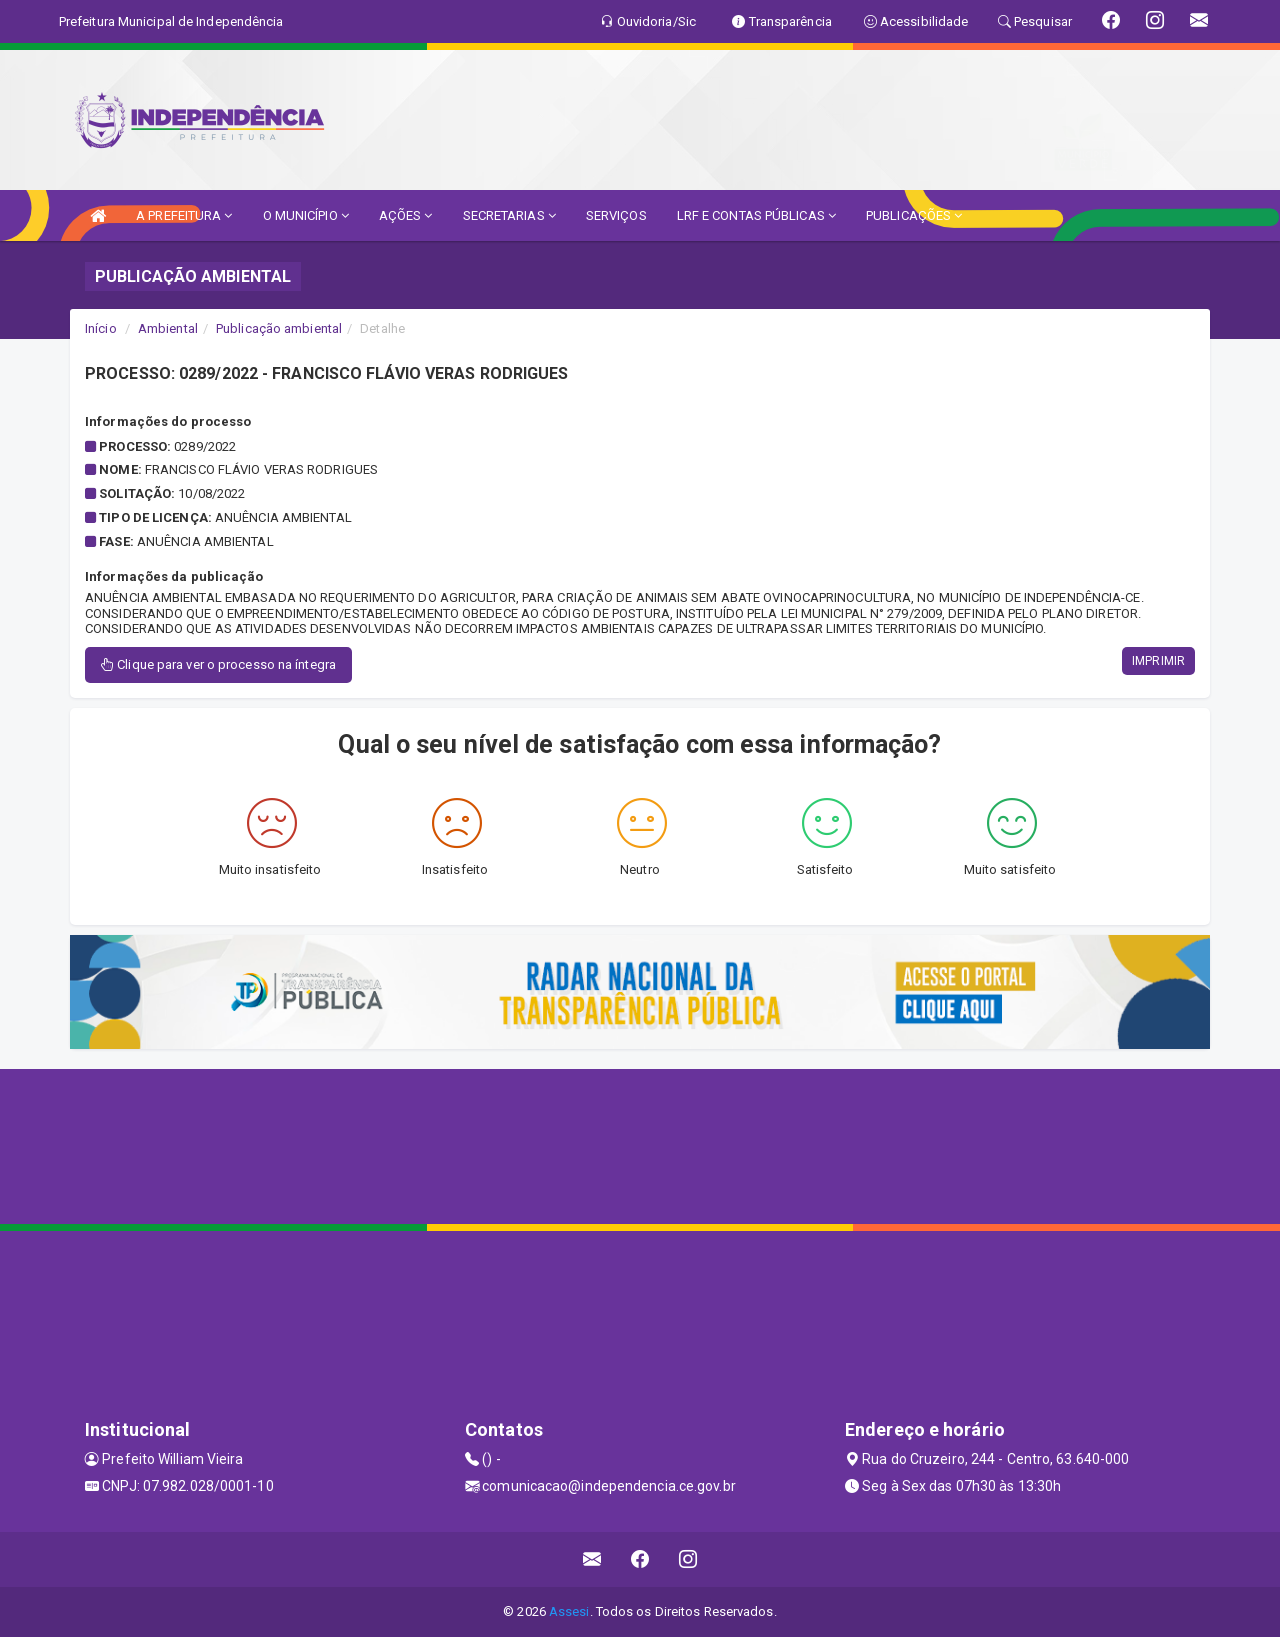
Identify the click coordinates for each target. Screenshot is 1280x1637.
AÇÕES (406, 215)
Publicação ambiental (279, 328)
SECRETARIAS (509, 215)
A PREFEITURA (184, 215)
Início (101, 328)
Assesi (569, 1611)
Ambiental (168, 328)
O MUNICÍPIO (306, 215)
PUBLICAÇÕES (914, 215)
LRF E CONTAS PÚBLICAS (756, 215)
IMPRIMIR (1158, 661)
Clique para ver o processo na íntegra (218, 664)
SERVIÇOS (616, 215)
